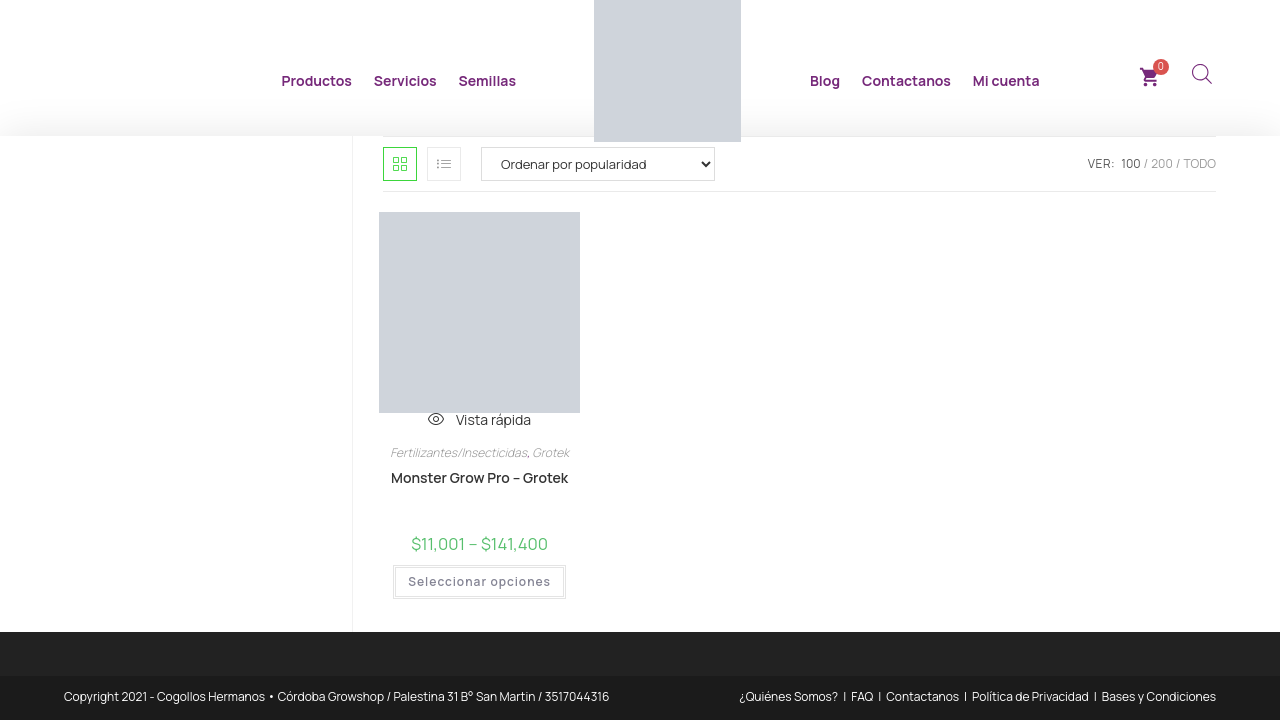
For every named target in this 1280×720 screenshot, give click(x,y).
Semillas (487, 80)
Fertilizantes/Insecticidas (458, 452)
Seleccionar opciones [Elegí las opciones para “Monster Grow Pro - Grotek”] (479, 582)
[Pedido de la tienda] (598, 164)
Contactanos (906, 80)
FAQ (862, 696)
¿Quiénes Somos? (788, 696)
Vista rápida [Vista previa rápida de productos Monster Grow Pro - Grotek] (479, 419)
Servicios (405, 80)
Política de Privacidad (1030, 696)
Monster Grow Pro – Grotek (479, 477)
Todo (1199, 163)
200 (1161, 163)
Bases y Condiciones (1159, 696)
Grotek (550, 452)
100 (1130, 163)
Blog (825, 80)
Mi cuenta (1006, 80)
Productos (317, 80)
